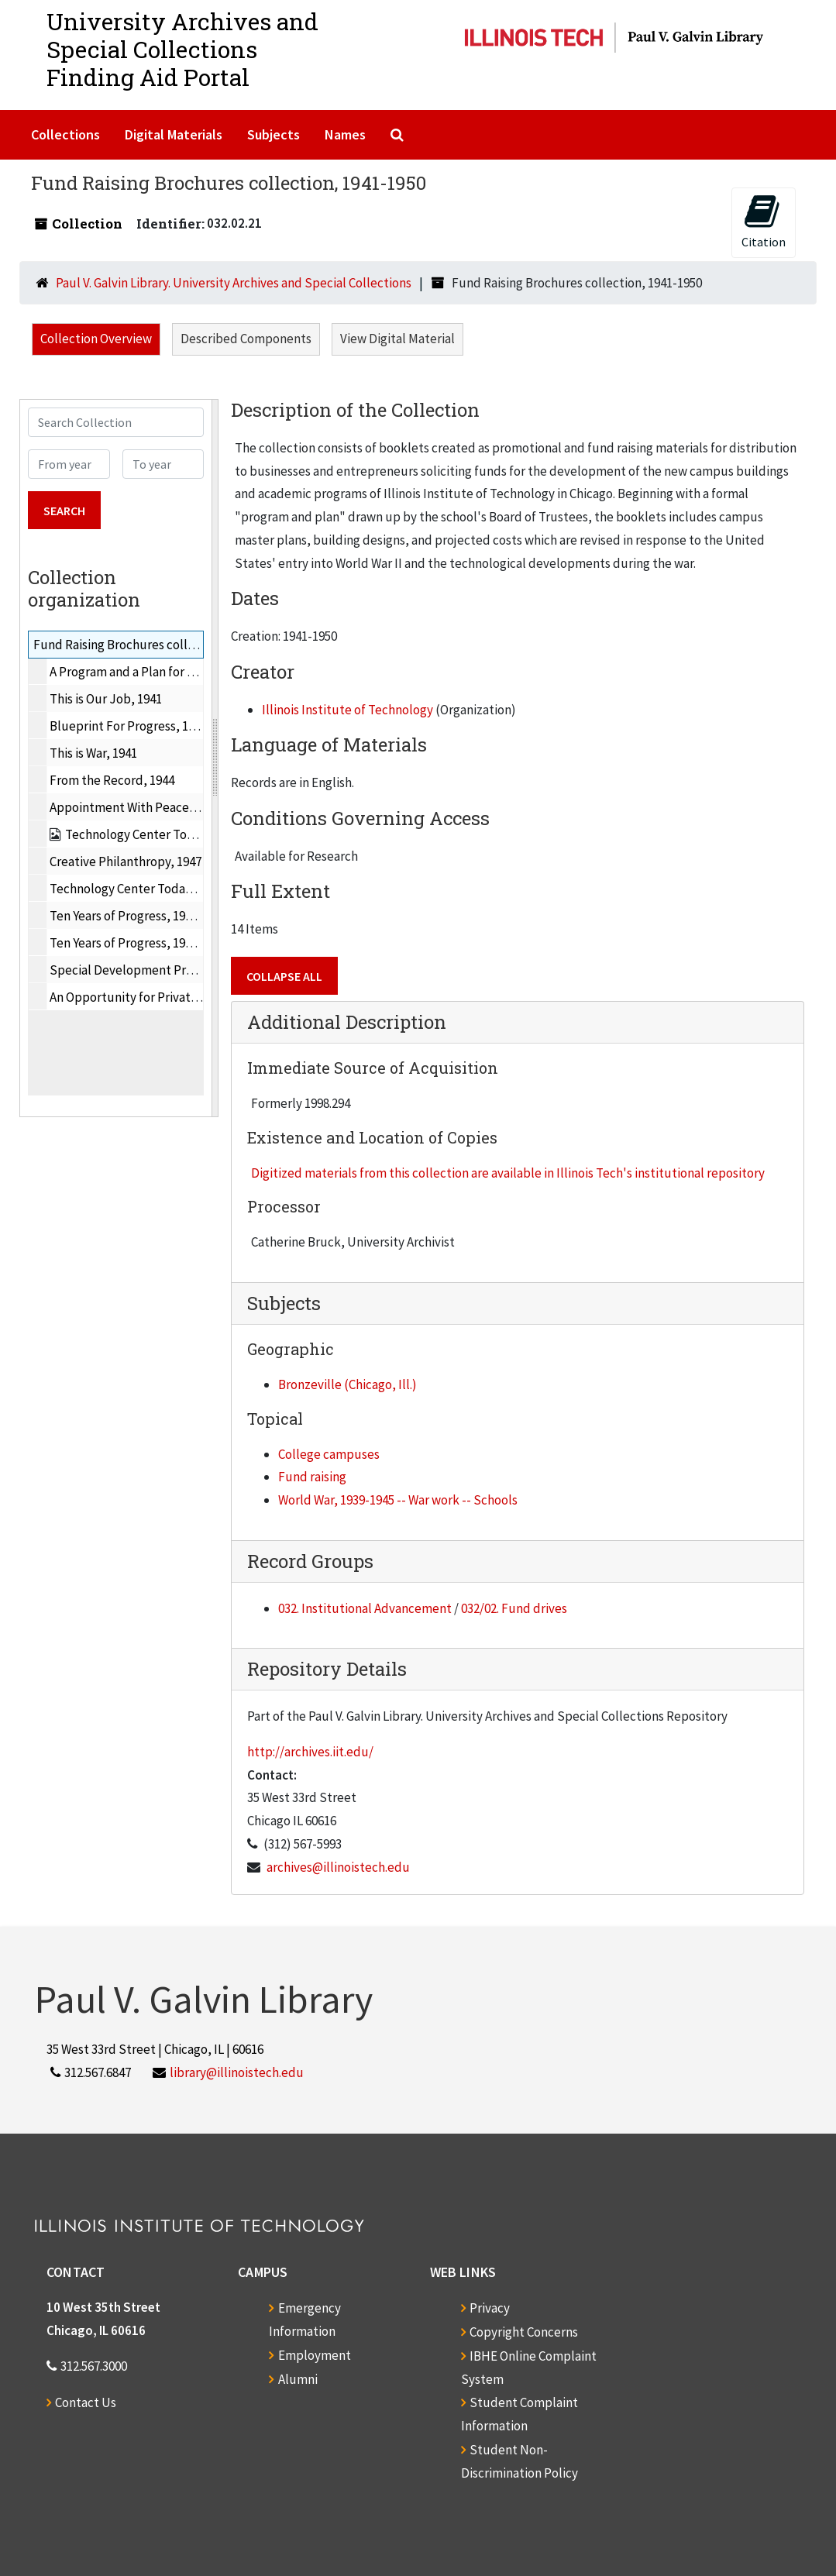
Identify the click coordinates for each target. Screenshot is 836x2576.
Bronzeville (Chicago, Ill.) (347, 1384)
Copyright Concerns (524, 2331)
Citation (763, 221)
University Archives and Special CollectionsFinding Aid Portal (182, 49)
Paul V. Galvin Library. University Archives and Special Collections (233, 282)
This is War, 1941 (93, 753)
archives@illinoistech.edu (338, 1867)
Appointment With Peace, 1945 (135, 807)
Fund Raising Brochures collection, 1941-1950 (158, 644)
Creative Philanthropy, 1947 (125, 861)
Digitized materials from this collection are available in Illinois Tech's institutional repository (508, 1172)
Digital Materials (173, 134)
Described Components (246, 338)
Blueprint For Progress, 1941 (128, 725)
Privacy (490, 2307)
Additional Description (346, 1021)
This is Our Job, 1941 (106, 698)
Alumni (298, 2379)
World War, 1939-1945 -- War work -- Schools (398, 1499)
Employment (314, 2355)
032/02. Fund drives (514, 1608)
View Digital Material (397, 338)
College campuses (329, 1454)
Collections (65, 134)
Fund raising (312, 1476)
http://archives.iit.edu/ (310, 1751)
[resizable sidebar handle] (215, 758)
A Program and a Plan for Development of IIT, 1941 (187, 671)
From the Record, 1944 (112, 780)
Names (345, 134)
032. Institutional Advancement (365, 1608)
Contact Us (85, 2402)
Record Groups (310, 1561)
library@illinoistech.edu (237, 2072)
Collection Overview (96, 338)
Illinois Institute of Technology (347, 709)
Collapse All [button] (284, 976)
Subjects (273, 134)
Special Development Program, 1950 (151, 969)
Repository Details (327, 1668)
